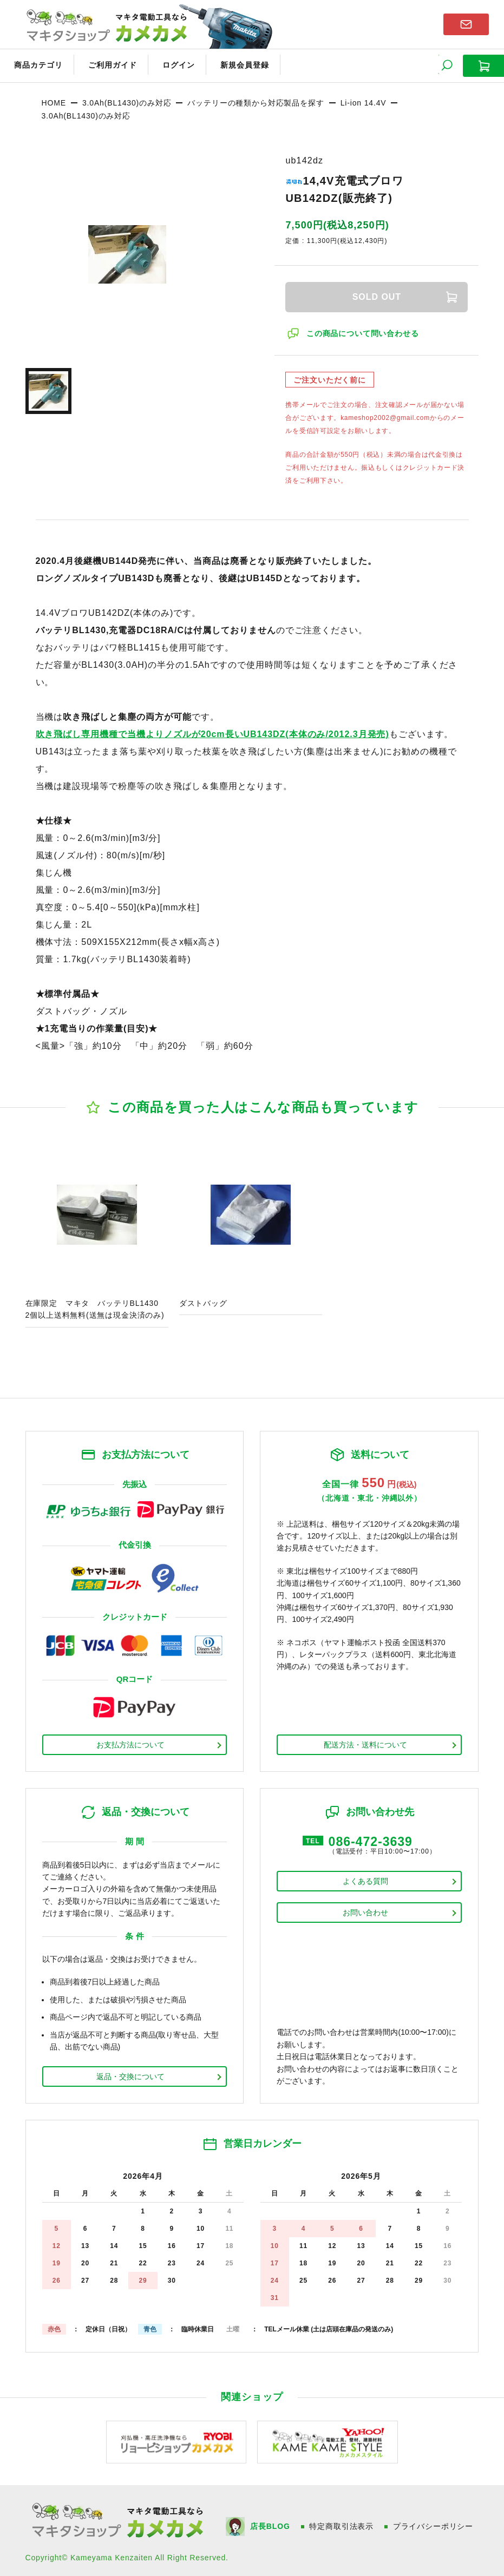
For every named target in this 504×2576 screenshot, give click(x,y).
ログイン (169, 64)
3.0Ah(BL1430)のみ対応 (126, 100)
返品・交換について (130, 2073)
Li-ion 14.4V (364, 100)
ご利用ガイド (106, 64)
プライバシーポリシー (434, 2523)
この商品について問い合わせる (363, 330)
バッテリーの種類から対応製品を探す (255, 100)
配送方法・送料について (365, 1742)
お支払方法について (130, 1742)
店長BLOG (270, 2523)
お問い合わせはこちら (466, 24)
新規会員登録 (231, 64)
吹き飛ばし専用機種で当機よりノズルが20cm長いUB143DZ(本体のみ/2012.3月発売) (212, 731)
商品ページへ (96, 1235)
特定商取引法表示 (342, 2523)
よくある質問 (365, 1879)
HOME (54, 100)
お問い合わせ (365, 1910)
